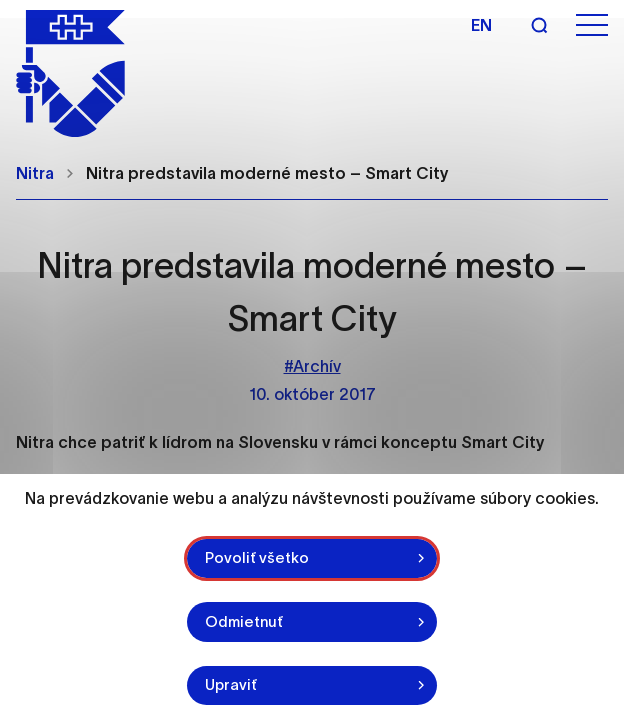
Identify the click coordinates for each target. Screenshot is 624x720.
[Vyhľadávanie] (539, 25)
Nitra (35, 173)
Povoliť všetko (257, 557)
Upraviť (231, 684)
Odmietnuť (244, 621)
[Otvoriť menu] (592, 25)
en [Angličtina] (481, 25)
